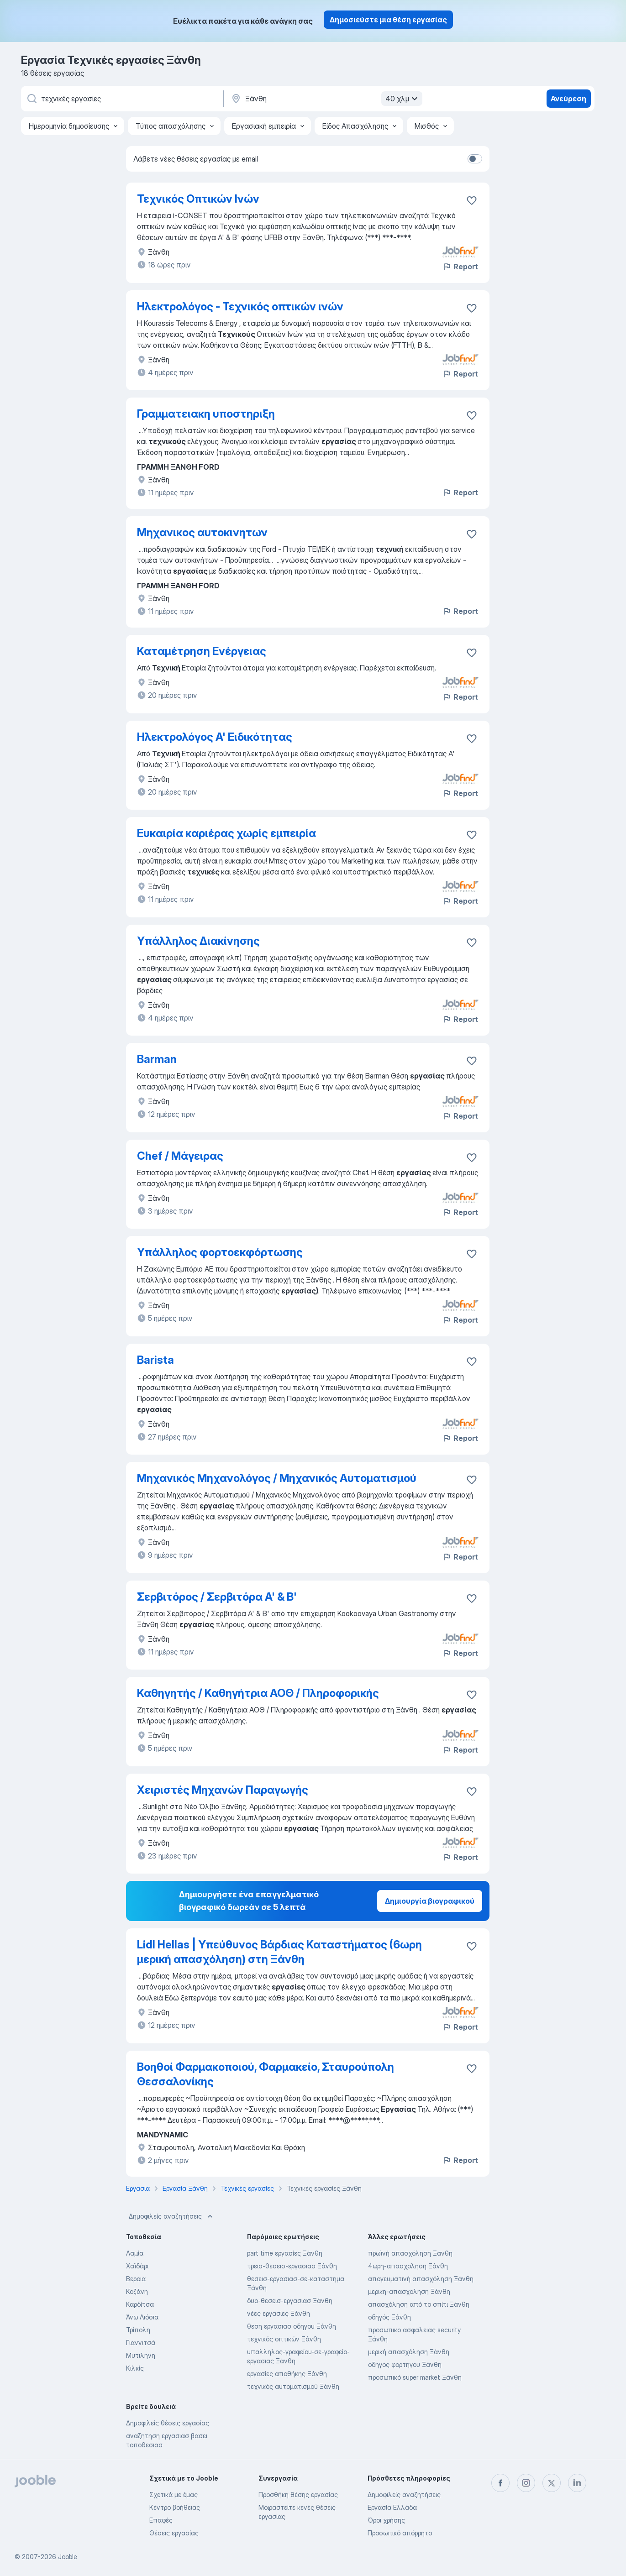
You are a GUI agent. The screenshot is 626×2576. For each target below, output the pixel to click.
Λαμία (134, 2253)
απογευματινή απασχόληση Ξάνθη (420, 2279)
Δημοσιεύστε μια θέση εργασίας (388, 19)
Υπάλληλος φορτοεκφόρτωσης (220, 1252)
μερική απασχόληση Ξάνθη (408, 2352)
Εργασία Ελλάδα (392, 2507)
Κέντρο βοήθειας (174, 2507)
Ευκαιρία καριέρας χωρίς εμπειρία (226, 833)
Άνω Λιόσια (142, 2317)
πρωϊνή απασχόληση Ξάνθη (410, 2253)
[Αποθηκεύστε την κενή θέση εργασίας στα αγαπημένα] (471, 200)
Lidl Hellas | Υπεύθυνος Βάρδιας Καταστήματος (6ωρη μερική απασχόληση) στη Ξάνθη (279, 1952)
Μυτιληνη (140, 2355)
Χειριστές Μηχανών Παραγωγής (222, 1789)
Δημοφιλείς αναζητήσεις (172, 2216)
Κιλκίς (135, 2368)
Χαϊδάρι (137, 2266)
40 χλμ (402, 98)
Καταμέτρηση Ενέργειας (201, 651)
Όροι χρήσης (386, 2520)
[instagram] (526, 2483)
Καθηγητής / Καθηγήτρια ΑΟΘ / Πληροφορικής (258, 1693)
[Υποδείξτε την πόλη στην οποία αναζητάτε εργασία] (325, 98)
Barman (157, 1059)
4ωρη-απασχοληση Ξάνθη (408, 2266)
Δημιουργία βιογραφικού (429, 1901)
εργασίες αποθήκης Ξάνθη (287, 2373)
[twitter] (551, 2483)
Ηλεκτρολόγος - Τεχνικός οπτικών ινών (240, 306)
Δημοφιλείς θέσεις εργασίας (167, 2423)
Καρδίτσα (140, 2304)
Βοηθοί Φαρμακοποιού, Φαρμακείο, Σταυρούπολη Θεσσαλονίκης (265, 2074)
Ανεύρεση (568, 98)
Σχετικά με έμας (173, 2494)
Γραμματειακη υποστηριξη (206, 413)
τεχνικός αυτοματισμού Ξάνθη (293, 2386)
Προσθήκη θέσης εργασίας (298, 2494)
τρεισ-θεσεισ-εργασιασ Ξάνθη (292, 2266)
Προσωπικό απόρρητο (400, 2533)
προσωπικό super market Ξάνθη (415, 2377)
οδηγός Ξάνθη (389, 2317)
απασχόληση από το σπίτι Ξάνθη (418, 2304)
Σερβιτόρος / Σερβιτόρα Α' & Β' (217, 1596)
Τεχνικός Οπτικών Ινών (198, 198)
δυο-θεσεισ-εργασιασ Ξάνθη (289, 2300)
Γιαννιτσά (140, 2342)
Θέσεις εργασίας (174, 2533)
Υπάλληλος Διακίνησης (198, 941)
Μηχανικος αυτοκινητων (202, 532)
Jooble (67, 2556)
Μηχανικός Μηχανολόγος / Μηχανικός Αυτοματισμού (276, 1478)
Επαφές (161, 2520)
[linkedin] (577, 2483)
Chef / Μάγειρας (180, 1155)
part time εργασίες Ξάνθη (284, 2253)
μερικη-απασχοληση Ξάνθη (409, 2291)
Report (460, 266)
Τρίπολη (138, 2330)
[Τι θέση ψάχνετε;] (121, 98)
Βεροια (136, 2279)
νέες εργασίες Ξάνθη (278, 2313)
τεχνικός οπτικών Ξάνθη (284, 2339)
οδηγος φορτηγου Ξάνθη (405, 2364)
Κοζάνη (137, 2291)
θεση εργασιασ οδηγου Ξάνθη (291, 2326)
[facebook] (500, 2483)
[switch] (475, 158)
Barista (155, 1360)
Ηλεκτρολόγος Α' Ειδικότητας (214, 736)
